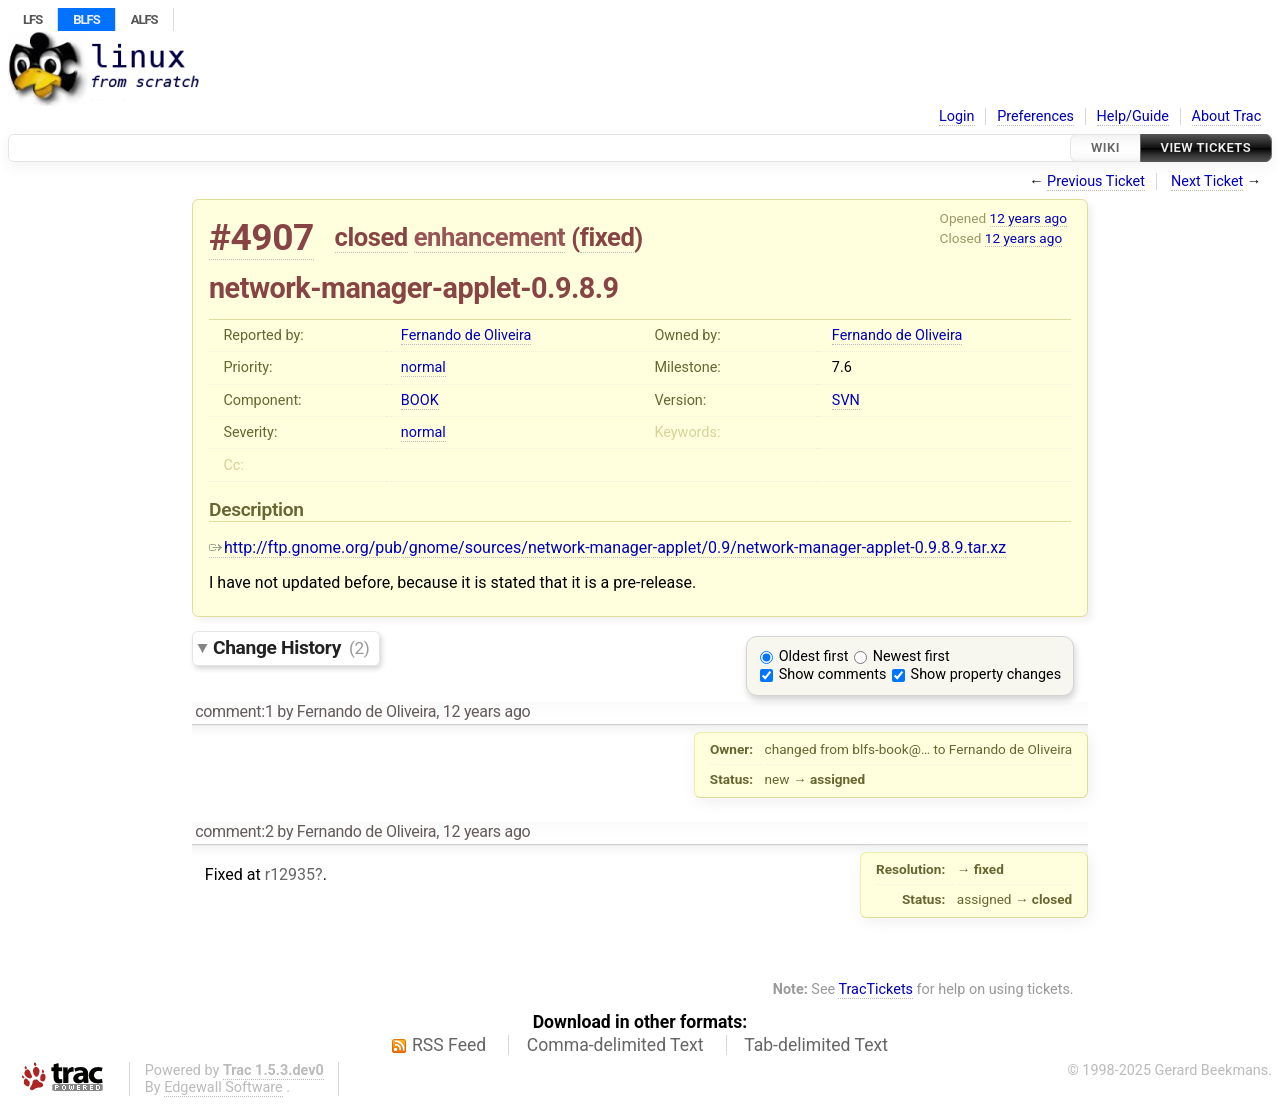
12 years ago (1028, 218)
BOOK (420, 400)
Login (957, 116)
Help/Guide (1133, 116)
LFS (32, 19)
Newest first (911, 656)
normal (423, 367)
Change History (291, 647)
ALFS (144, 19)
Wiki (1105, 147)
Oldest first (814, 656)
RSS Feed (449, 1045)
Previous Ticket (1096, 181)
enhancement (490, 237)
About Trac (1227, 116)
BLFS (86, 19)
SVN (846, 400)
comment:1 (234, 711)
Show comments (833, 674)
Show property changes (986, 674)
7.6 (842, 367)
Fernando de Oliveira (466, 335)
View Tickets (1206, 147)
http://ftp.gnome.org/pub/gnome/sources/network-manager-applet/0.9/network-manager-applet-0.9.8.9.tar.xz (607, 547)
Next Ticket (1207, 181)
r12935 (290, 874)
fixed (607, 237)
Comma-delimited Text (615, 1045)
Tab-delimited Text (816, 1045)
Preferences (1035, 116)
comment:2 (234, 831)
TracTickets (875, 989)
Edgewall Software (223, 1087)
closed (371, 237)
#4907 (261, 237)
